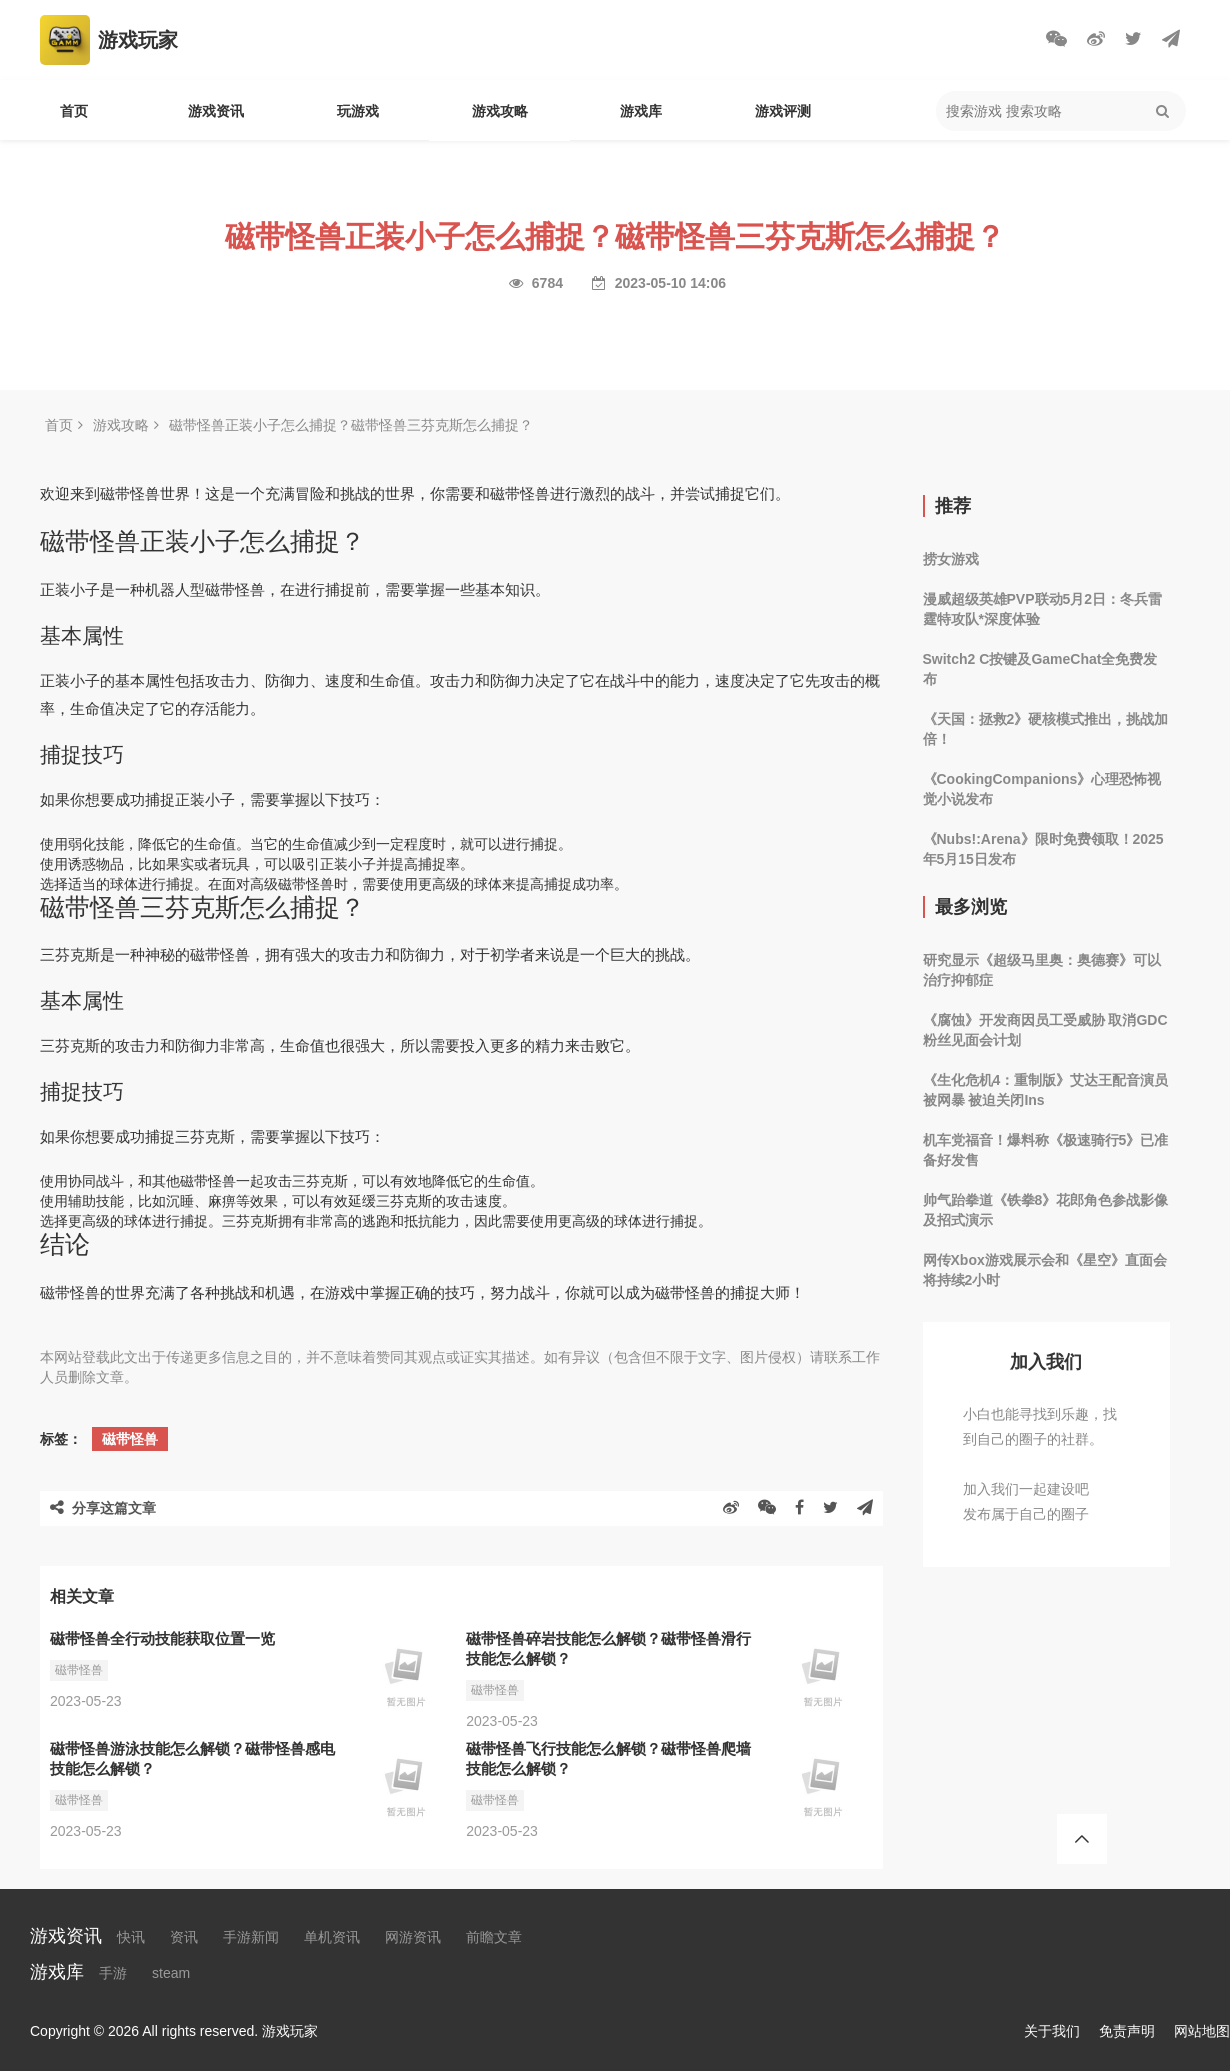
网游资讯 (413, 1937)
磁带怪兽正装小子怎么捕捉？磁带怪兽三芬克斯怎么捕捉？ (351, 425)
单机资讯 (332, 1937)
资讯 (184, 1937)
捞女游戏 (951, 559)
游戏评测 (783, 111)
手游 (113, 1973)
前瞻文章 (494, 1937)
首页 (74, 111)
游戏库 (641, 111)
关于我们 (1052, 2031)
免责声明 (1127, 2031)
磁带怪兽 (130, 1439)
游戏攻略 (500, 111)
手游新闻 (251, 1937)
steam (171, 1973)
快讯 (131, 1937)
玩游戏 (358, 111)
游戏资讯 (216, 111)
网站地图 (1202, 2031)
